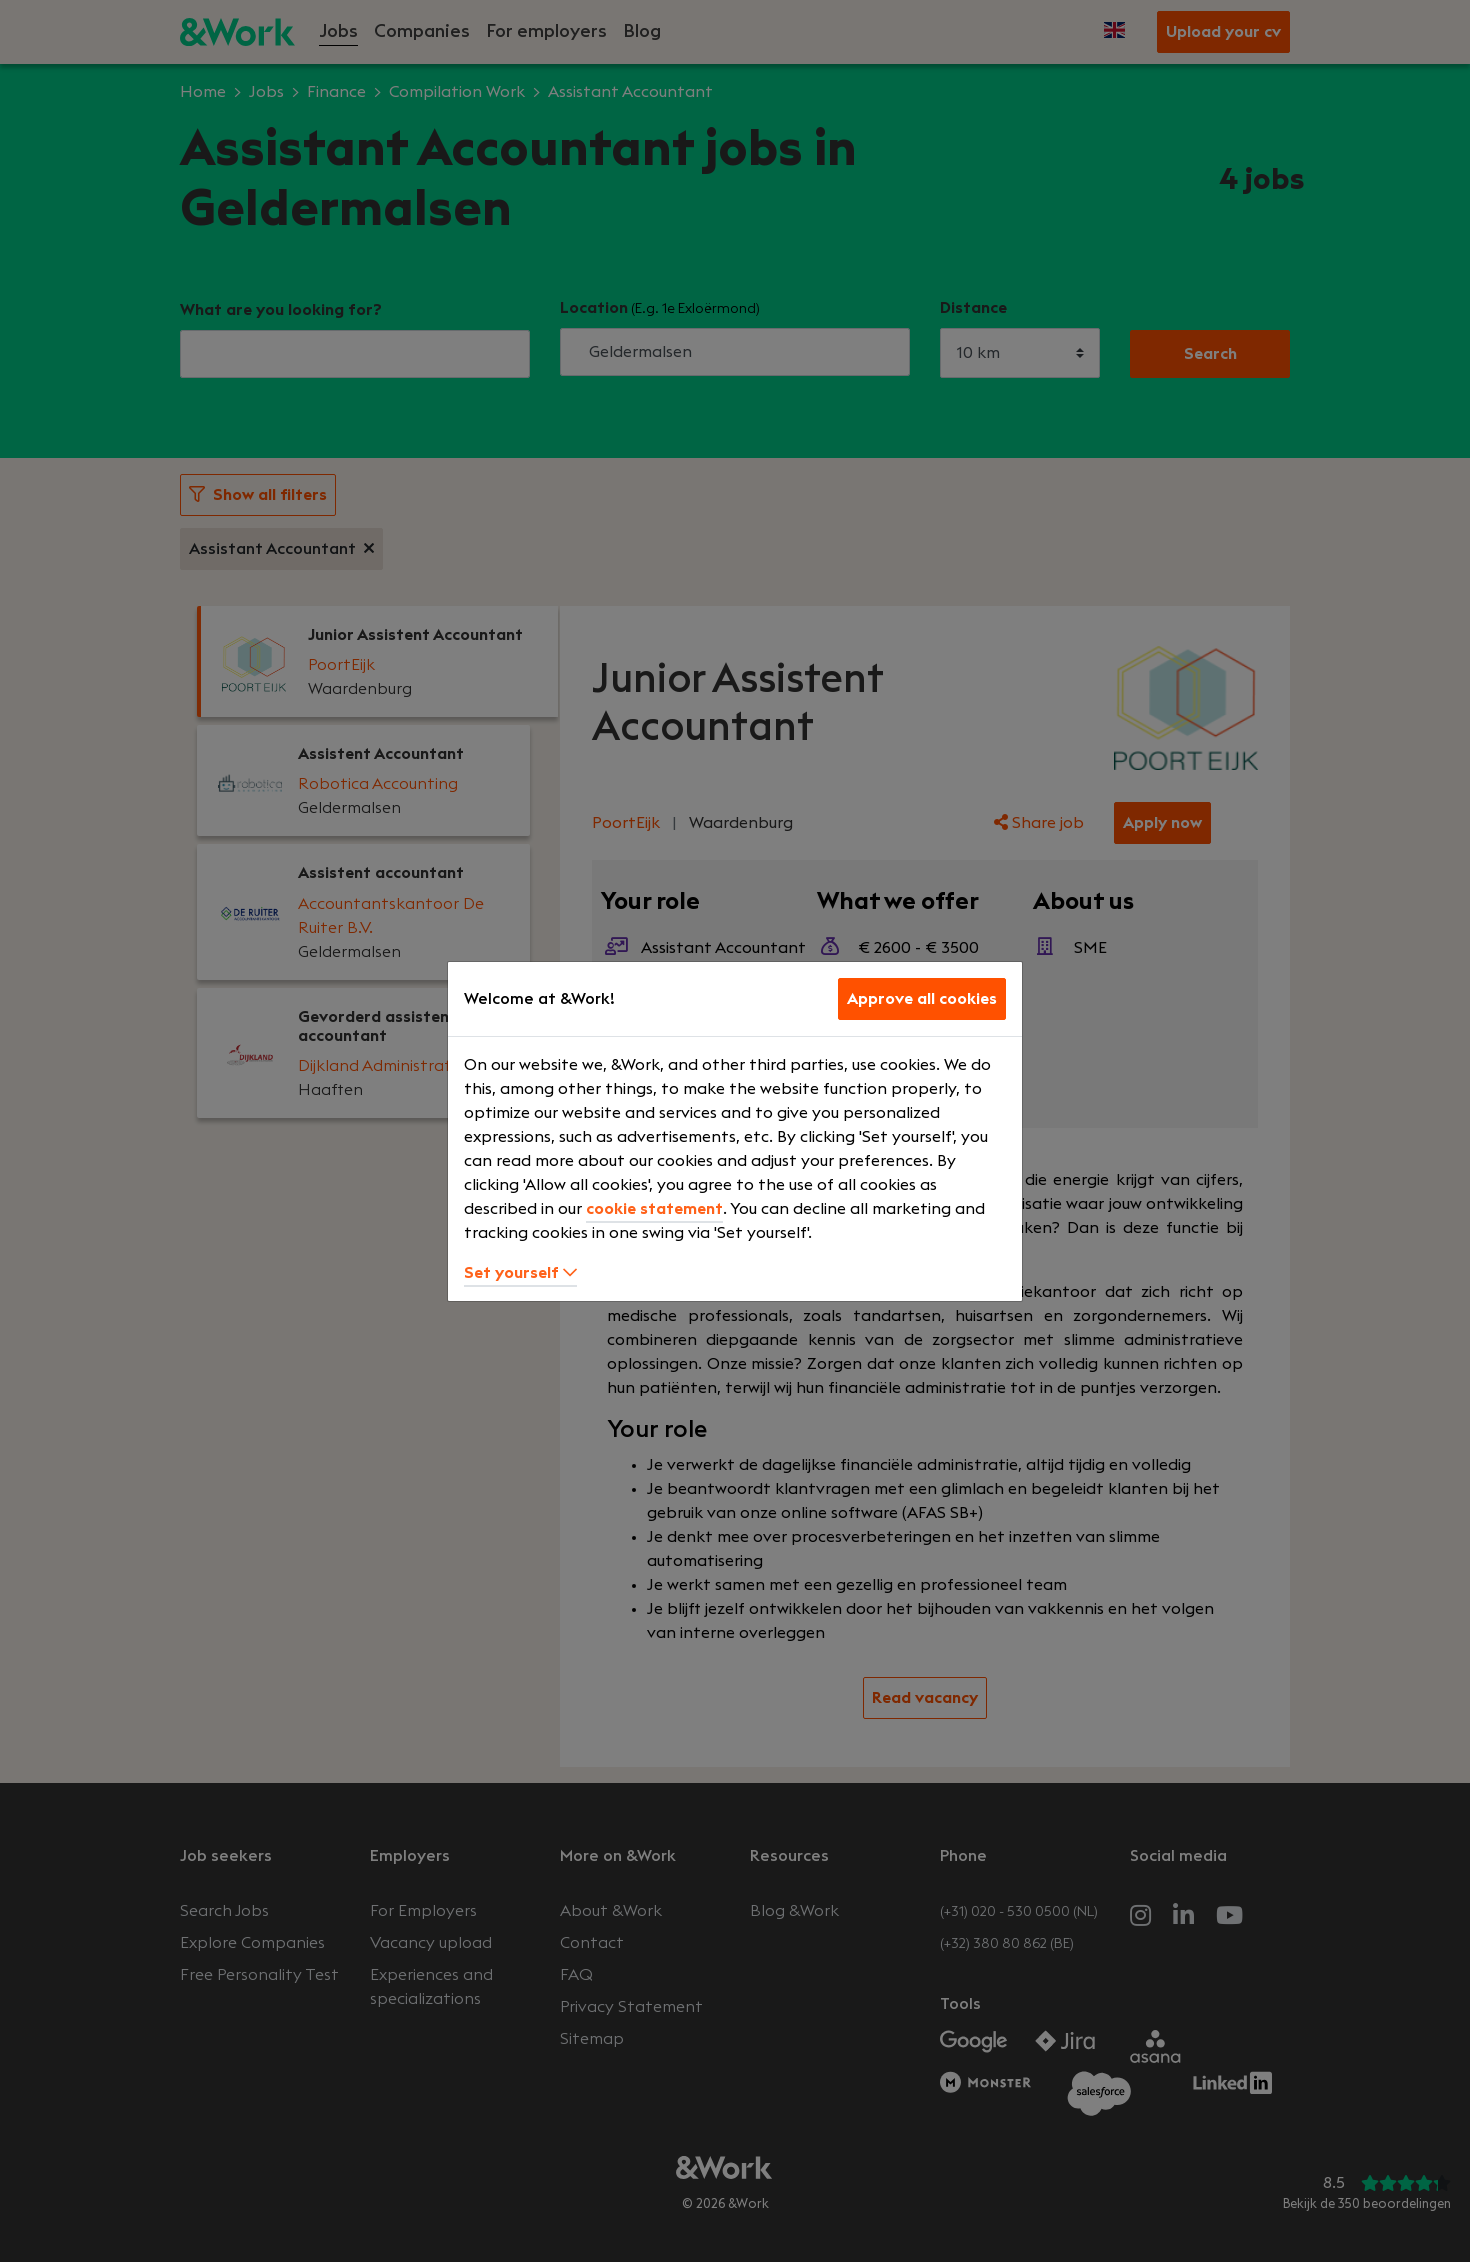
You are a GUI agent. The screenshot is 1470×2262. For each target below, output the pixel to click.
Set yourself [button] (520, 1273)
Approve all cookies (922, 999)
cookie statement (654, 1209)
